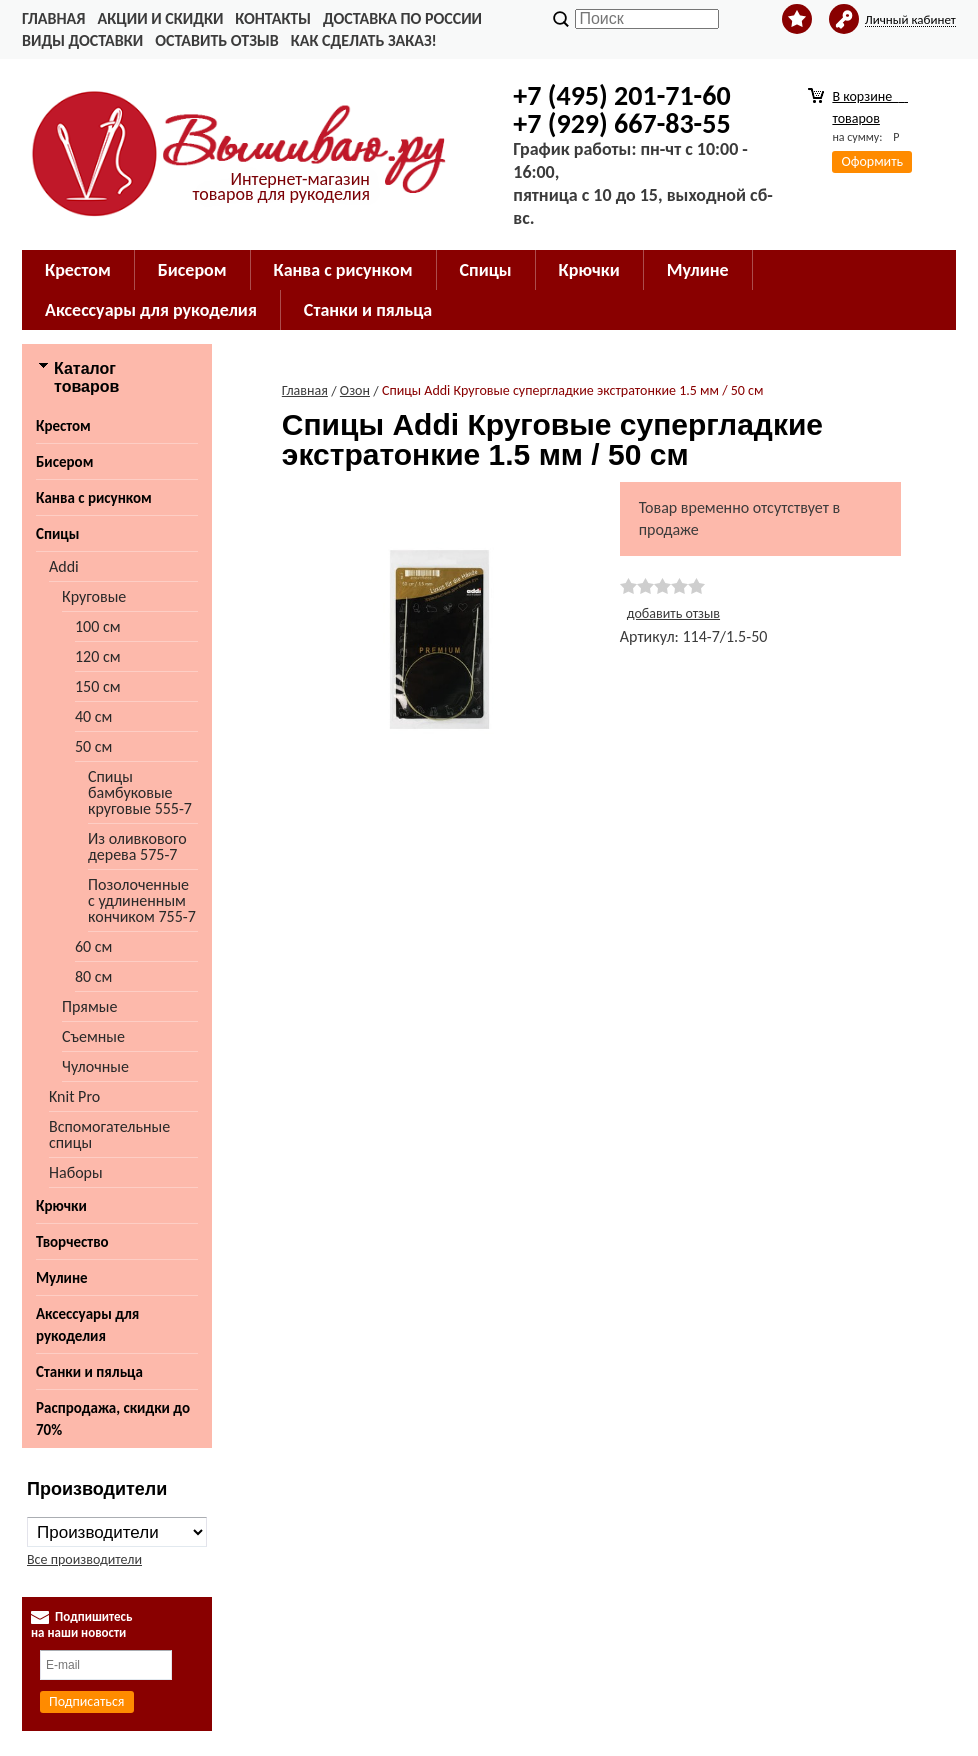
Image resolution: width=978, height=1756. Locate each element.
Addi (64, 566)
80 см (93, 976)
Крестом (78, 270)
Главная (53, 18)
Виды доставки (82, 40)
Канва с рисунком (343, 270)
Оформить (872, 161)
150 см (98, 686)
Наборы (76, 1172)
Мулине (698, 270)
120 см (98, 656)
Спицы (486, 270)
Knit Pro (74, 1096)
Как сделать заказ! (364, 40)
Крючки (589, 270)
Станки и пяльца (368, 310)
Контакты (273, 18)
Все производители (84, 1559)
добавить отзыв (673, 613)
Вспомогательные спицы (109, 1134)
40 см (93, 716)
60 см (93, 946)
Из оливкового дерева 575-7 (137, 846)
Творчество (72, 1242)
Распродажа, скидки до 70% (113, 1419)
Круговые (94, 596)
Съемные (93, 1036)
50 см (93, 746)
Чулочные (95, 1066)
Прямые (89, 1006)
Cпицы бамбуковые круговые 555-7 (140, 792)
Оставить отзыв (216, 40)
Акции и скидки (160, 18)
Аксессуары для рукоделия (151, 310)
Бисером (192, 270)
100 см (98, 626)
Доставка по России (402, 18)
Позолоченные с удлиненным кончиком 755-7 (142, 900)
